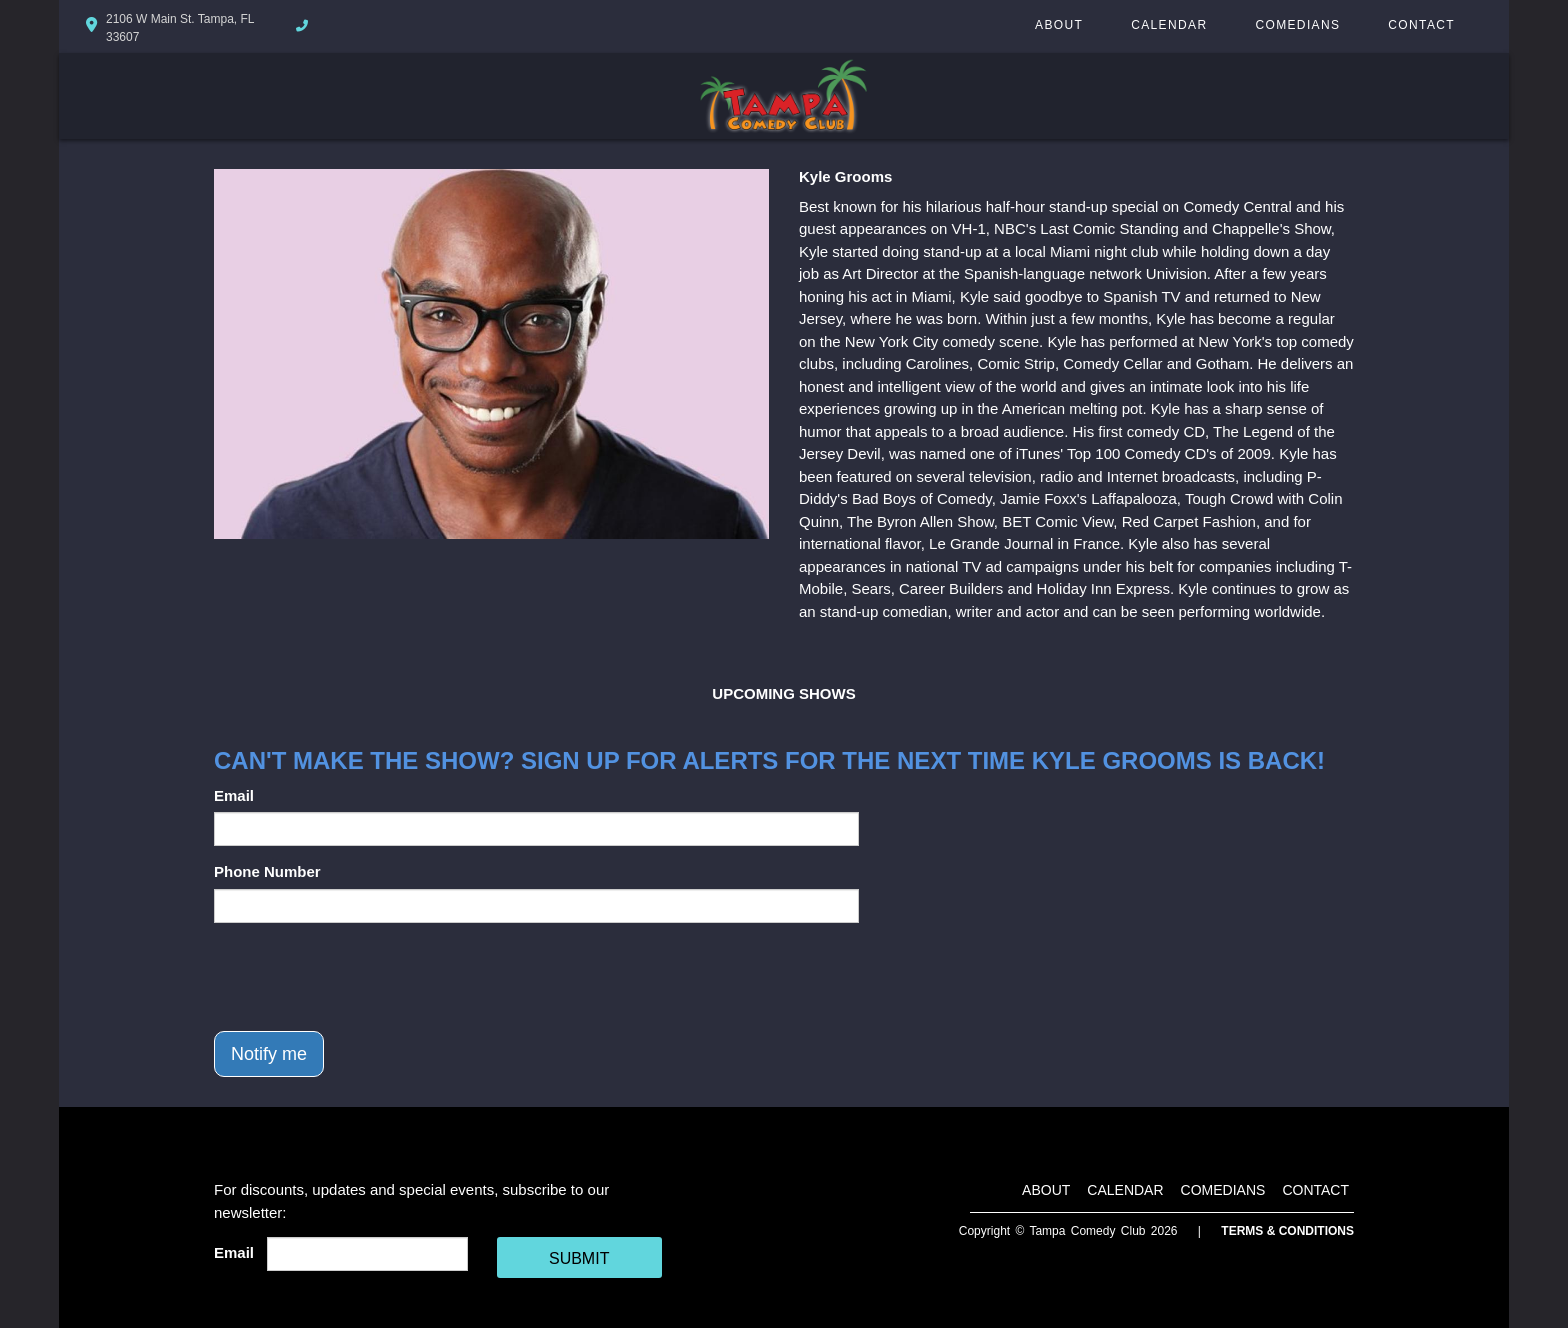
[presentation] (366, 977)
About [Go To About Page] (1059, 25)
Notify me (269, 1054)
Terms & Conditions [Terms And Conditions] (1287, 1231)
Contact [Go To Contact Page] (1421, 25)
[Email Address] (367, 1254)
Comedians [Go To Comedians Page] (1297, 25)
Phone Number (267, 871)
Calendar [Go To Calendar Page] (1169, 25)
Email (234, 795)
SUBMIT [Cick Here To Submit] (579, 1258)
